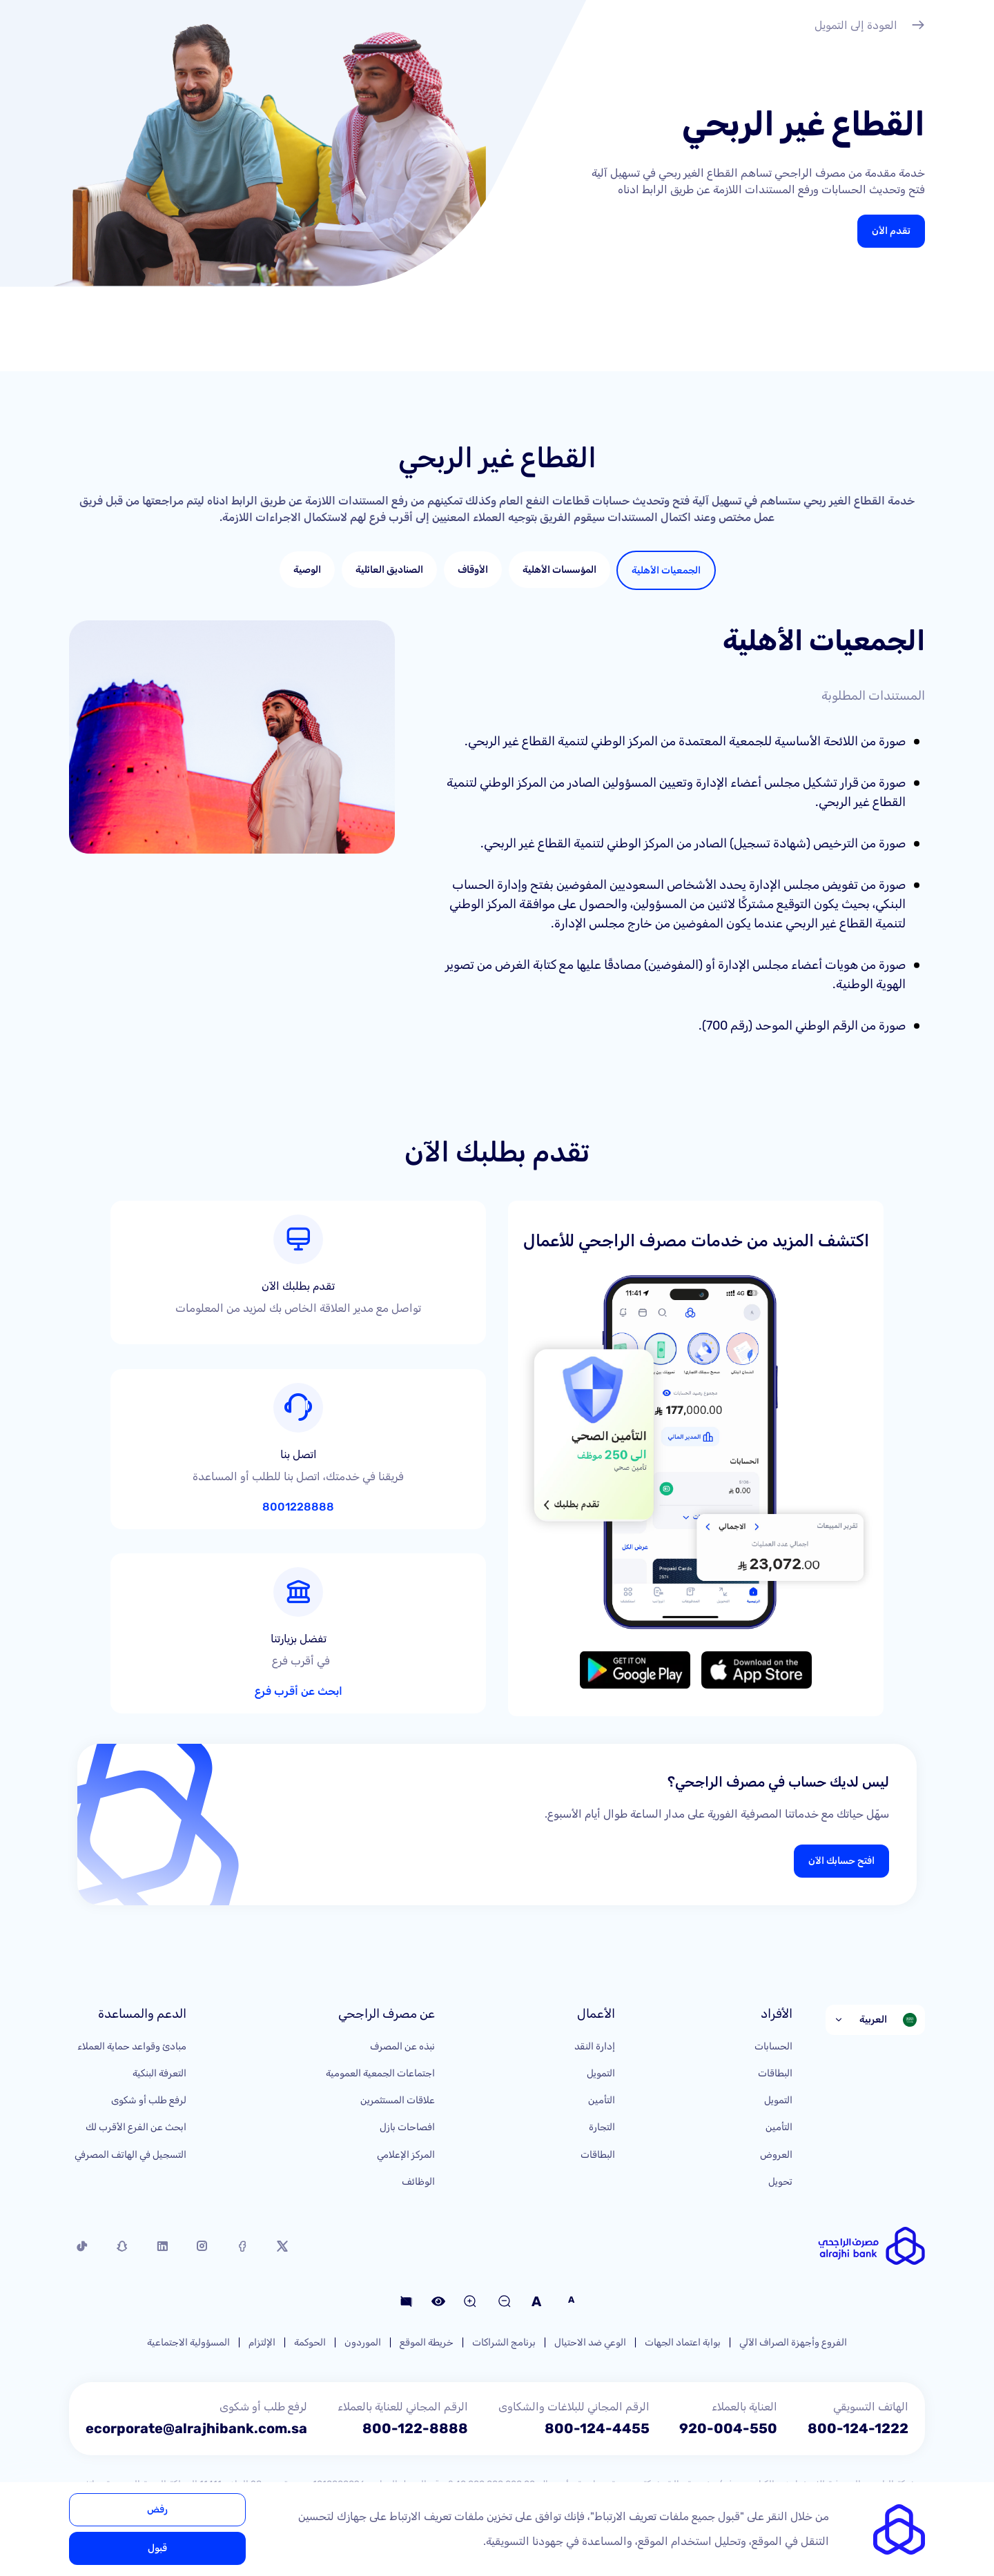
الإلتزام (261, 2342)
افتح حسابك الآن (841, 1861)
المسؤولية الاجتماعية (188, 2342)
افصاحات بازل (407, 2127)
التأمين (779, 2127)
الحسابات (773, 2046)
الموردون (362, 2342)
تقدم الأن (891, 231)
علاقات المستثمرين (397, 2100)
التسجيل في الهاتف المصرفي (130, 2155)
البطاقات (775, 2073)
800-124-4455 (597, 2428)
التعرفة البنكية (159, 2073)
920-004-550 (728, 2428)
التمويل (778, 2100)
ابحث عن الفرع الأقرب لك (136, 2127)
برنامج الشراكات (504, 2342)
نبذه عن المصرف (402, 2046)
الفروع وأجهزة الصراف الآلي (793, 2342)
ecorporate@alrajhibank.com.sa (196, 2428)
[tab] (666, 570)
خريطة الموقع (427, 2342)
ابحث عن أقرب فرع (298, 1691)
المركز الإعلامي (406, 2155)
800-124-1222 (858, 2428)
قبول (157, 2548)
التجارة (602, 2127)
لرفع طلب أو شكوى (148, 2100)
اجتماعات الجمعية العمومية (380, 2073)
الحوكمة (310, 2342)
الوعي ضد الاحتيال (590, 2342)
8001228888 (298, 1507)
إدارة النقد (594, 2046)
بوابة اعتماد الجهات (683, 2342)
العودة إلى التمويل (870, 27)
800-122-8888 (415, 2428)
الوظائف (418, 2181)
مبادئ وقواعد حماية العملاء (131, 2046)
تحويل (780, 2181)
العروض (776, 2155)
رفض (157, 2509)
